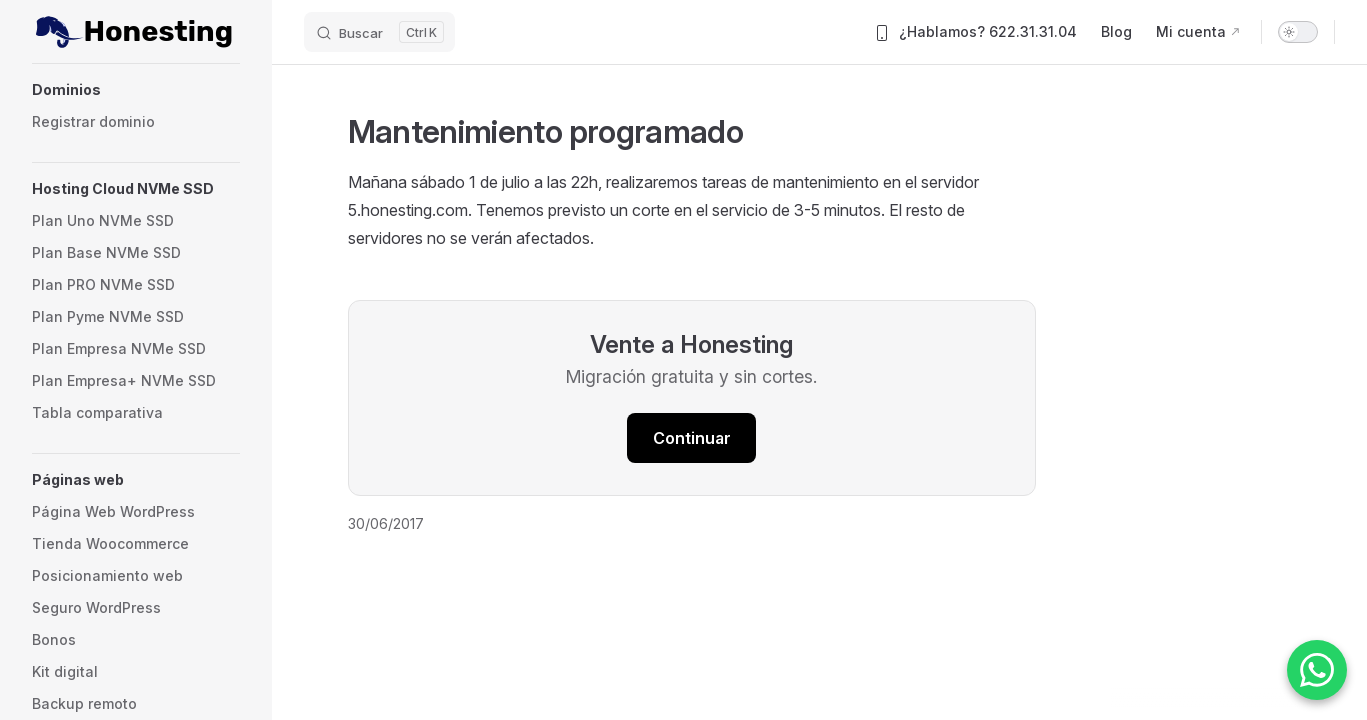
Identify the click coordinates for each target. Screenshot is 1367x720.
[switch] (1298, 32)
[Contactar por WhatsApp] (1317, 670)
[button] (136, 90)
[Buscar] (379, 32)
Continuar (692, 438)
